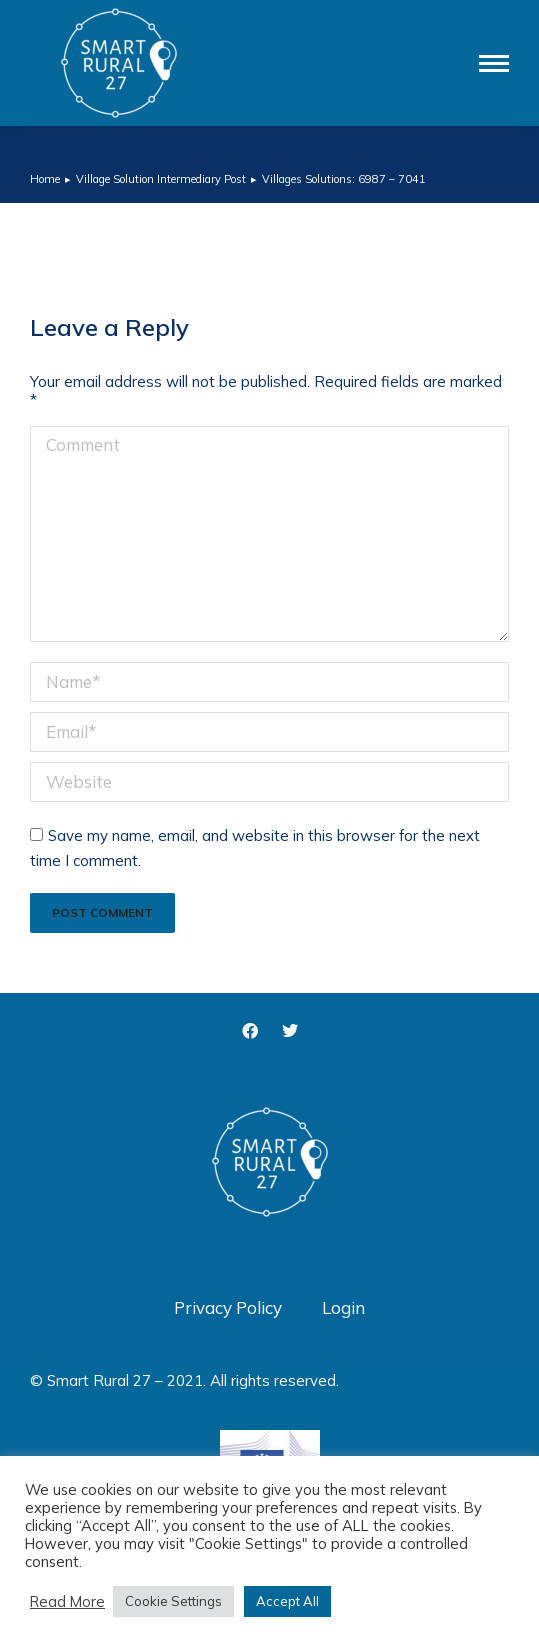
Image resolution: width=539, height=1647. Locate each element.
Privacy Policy (228, 1307)
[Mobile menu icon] (494, 63)
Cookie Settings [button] (173, 1601)
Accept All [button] (287, 1601)
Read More (67, 1602)
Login (343, 1307)
